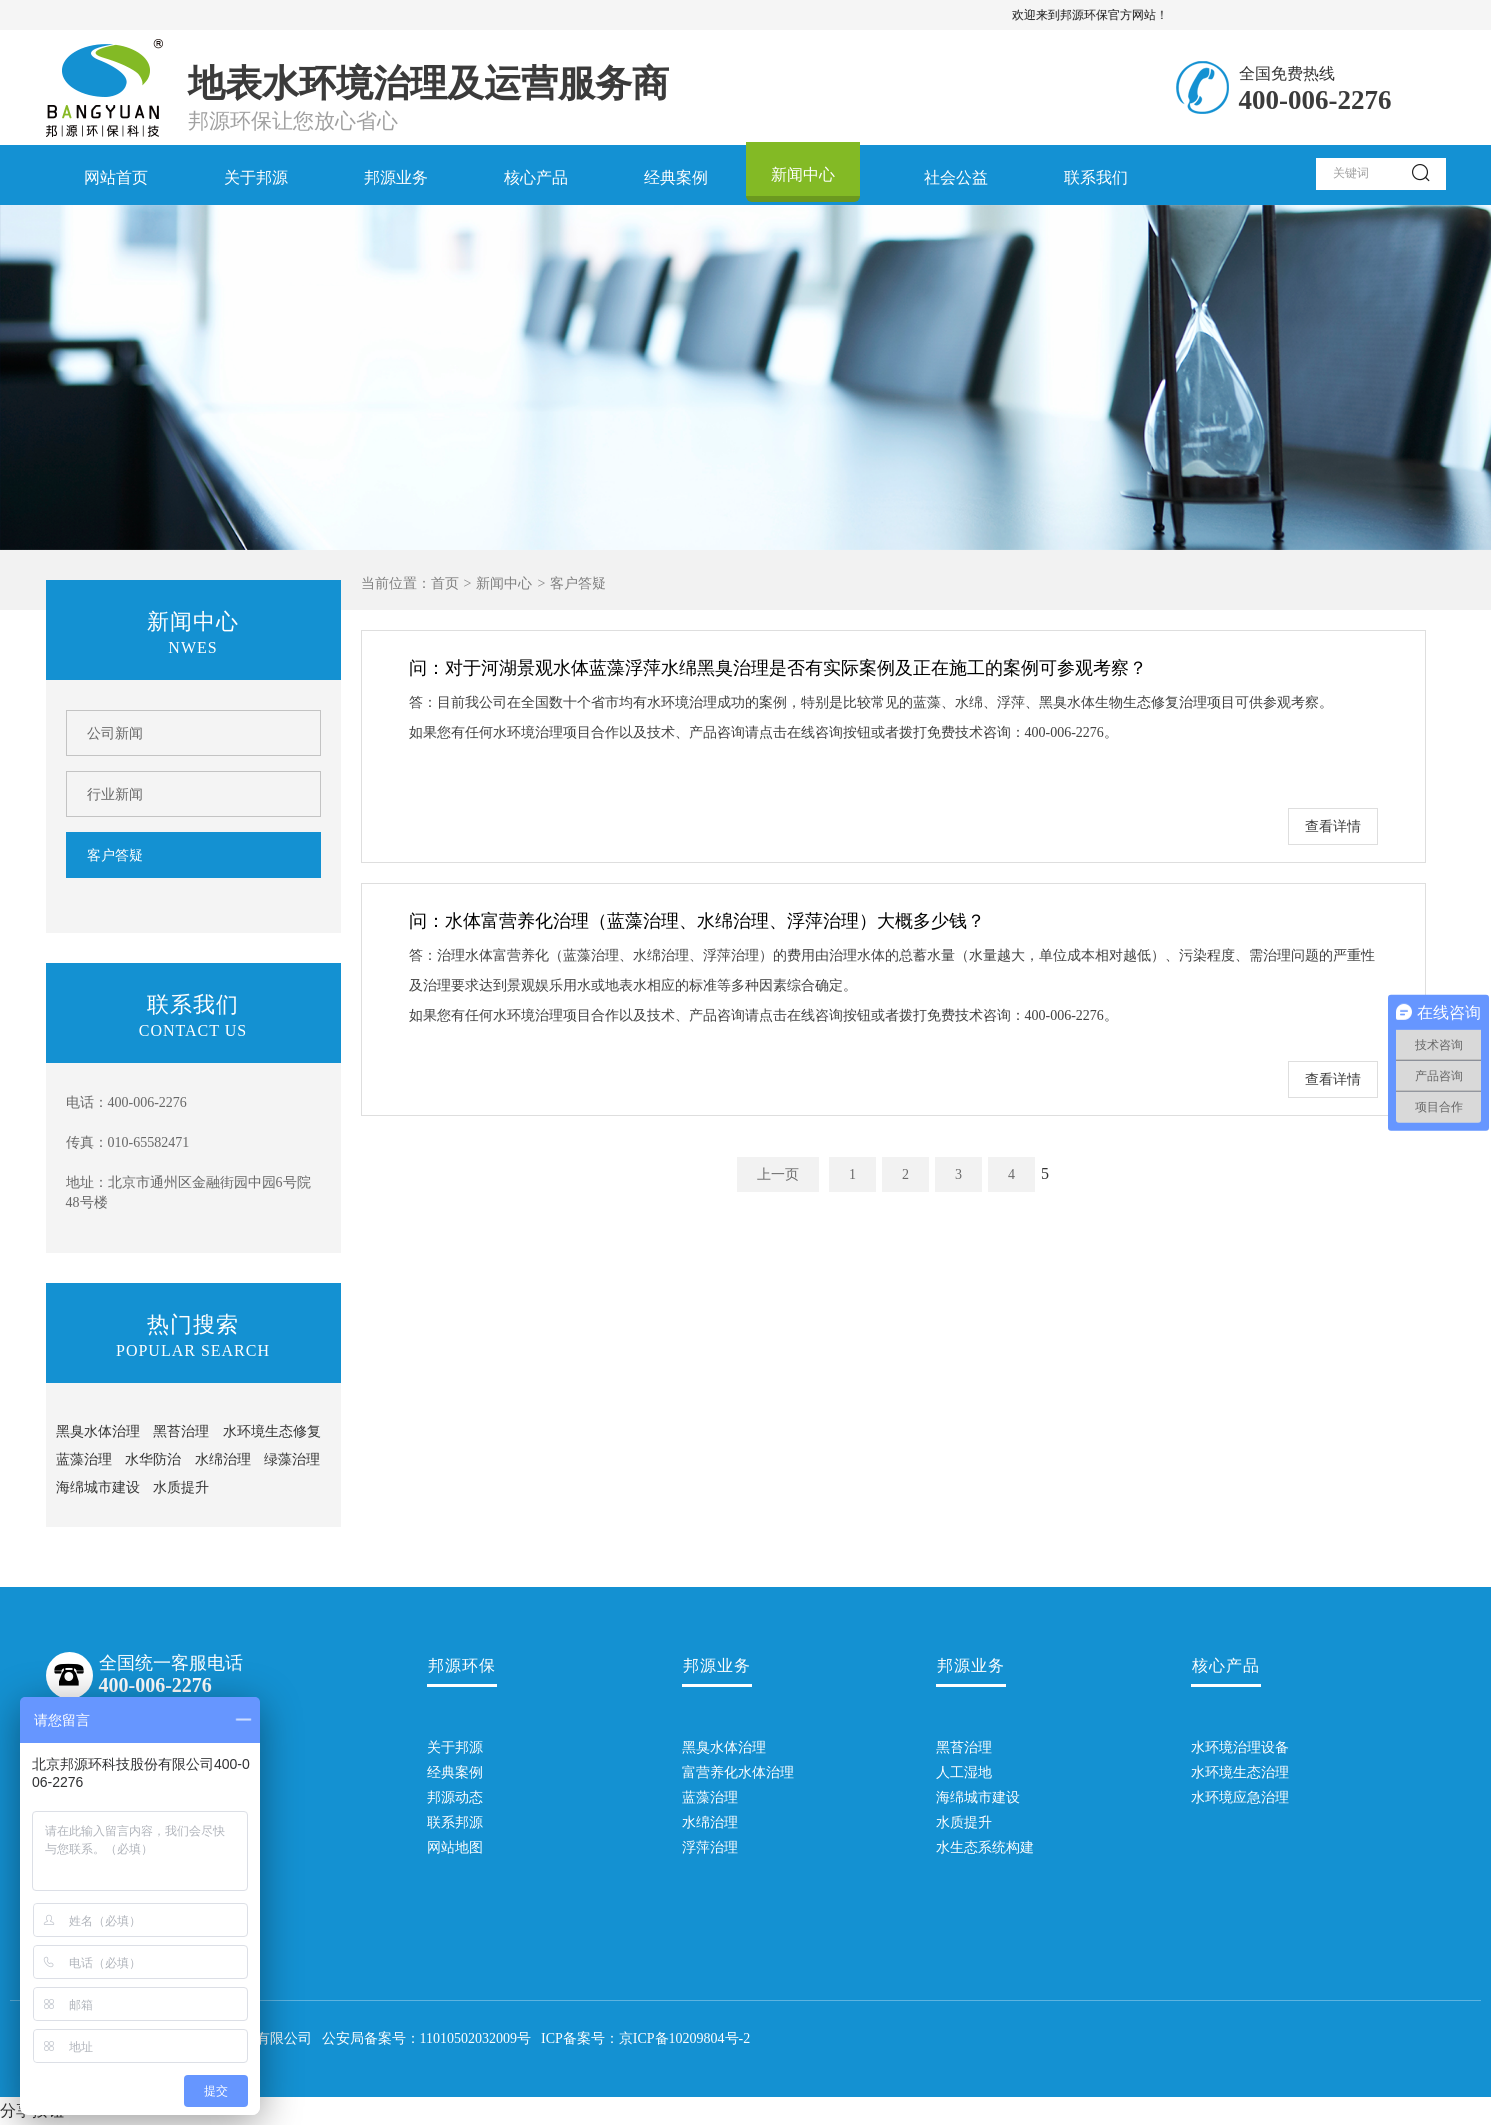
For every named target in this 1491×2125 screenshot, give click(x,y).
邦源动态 (455, 1797)
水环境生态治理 (1226, 1772)
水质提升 (181, 1487)
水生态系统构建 (971, 1847)
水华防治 (153, 1459)
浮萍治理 (710, 1847)
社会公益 (956, 177)
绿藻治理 (292, 1459)
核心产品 (536, 177)
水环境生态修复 (272, 1431)
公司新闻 (115, 733)
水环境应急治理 (1226, 1797)
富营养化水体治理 (717, 1772)
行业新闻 (115, 794)
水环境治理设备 (1226, 1747)
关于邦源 (256, 177)
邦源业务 (396, 177)
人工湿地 (964, 1772)
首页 (445, 583)
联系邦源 (455, 1822)
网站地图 (455, 1847)
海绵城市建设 (98, 1487)
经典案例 (676, 177)
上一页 (778, 1174)
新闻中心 (803, 174)
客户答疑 (115, 855)
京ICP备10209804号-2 (684, 2038)
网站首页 (116, 177)
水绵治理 (223, 1459)
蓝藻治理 (84, 1459)
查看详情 (1333, 826)
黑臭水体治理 (98, 1431)
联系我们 (1096, 177)
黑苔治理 (181, 1431)
